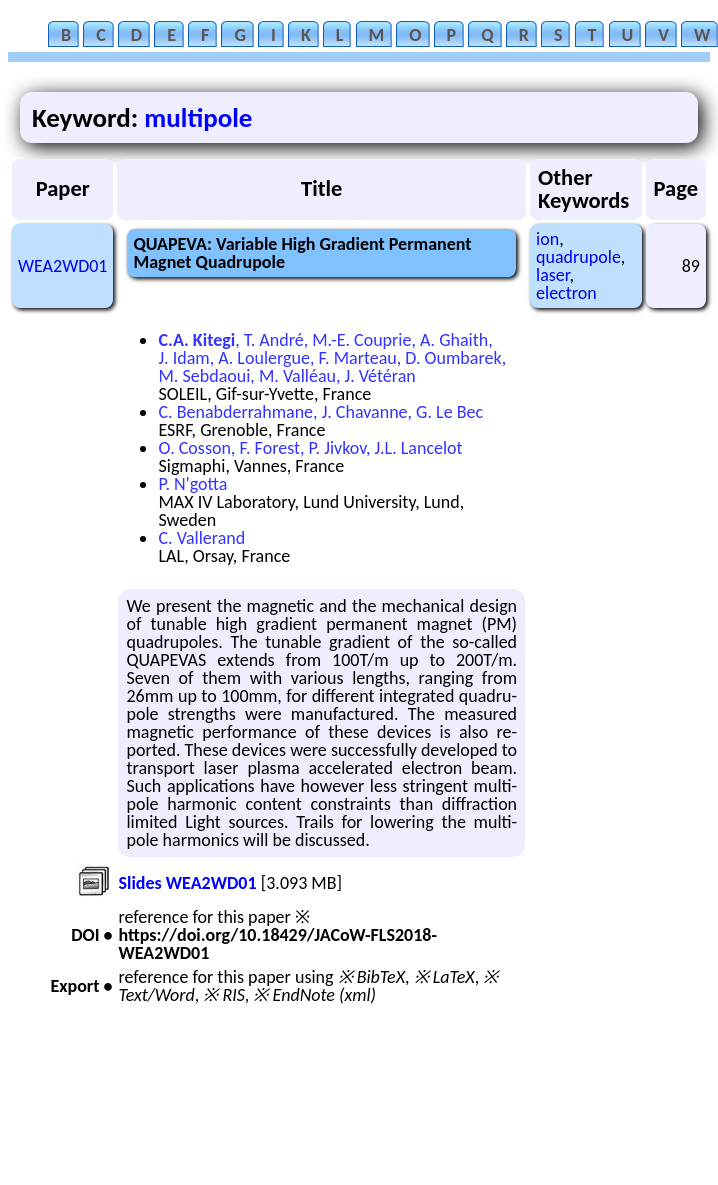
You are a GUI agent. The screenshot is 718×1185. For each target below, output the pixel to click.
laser (552, 275)
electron (566, 293)
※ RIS (224, 995)
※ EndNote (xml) (314, 995)
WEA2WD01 (62, 266)
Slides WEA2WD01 (187, 883)
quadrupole (578, 257)
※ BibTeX (371, 977)
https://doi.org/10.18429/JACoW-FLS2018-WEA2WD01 (277, 944)
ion (547, 239)
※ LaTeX (444, 977)
